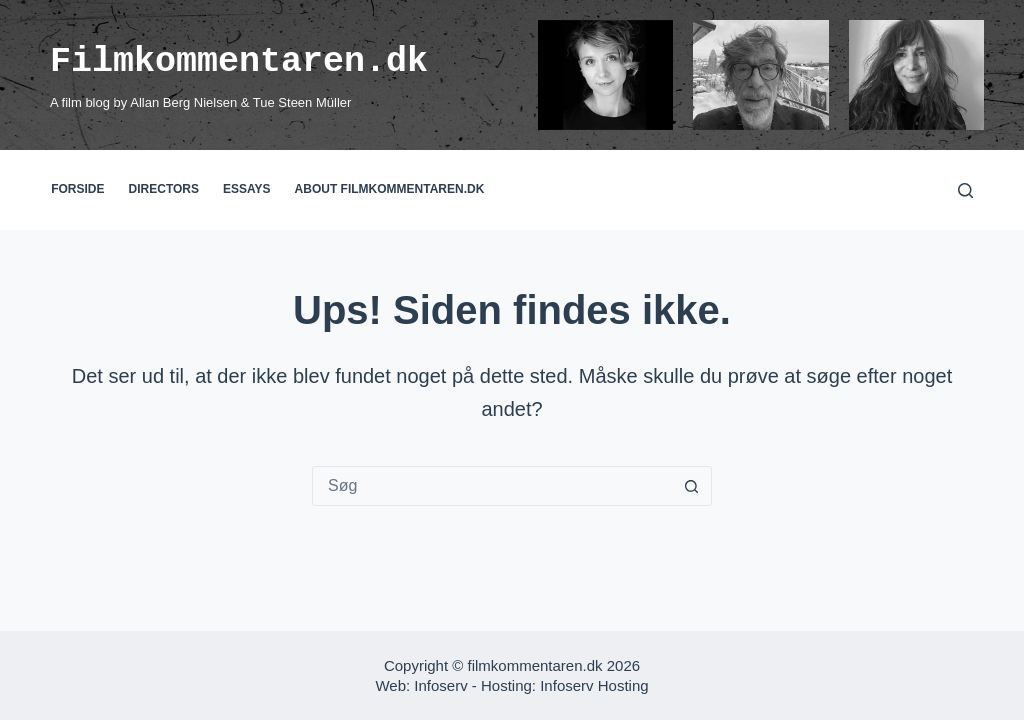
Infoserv (440, 685)
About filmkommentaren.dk (390, 189)
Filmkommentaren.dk (239, 61)
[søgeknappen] (691, 486)
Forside (77, 189)
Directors (164, 189)
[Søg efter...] (492, 486)
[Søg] (965, 190)
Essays (247, 189)
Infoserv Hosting (594, 685)
